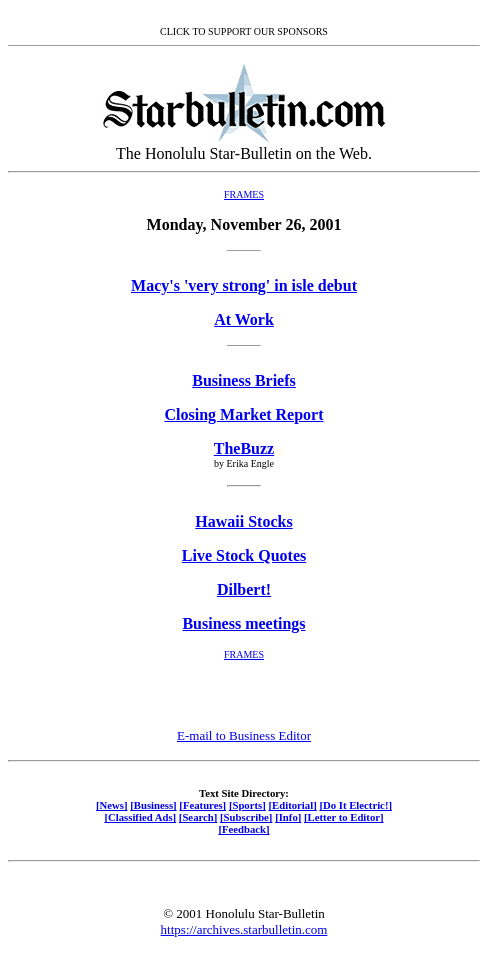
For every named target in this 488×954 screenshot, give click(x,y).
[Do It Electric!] (355, 805)
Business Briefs (244, 380)
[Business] (153, 805)
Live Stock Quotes (244, 555)
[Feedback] (243, 829)
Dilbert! (244, 589)
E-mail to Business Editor (244, 735)
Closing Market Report (243, 414)
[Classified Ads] (140, 817)
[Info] (288, 817)
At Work (244, 319)
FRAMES (244, 194)
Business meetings (243, 623)
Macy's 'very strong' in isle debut (244, 285)
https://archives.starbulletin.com (244, 929)
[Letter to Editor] (344, 817)
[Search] (198, 817)
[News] (112, 805)
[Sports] (247, 805)
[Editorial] (292, 805)
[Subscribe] (246, 817)
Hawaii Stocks (243, 521)
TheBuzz (244, 448)
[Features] (202, 805)
